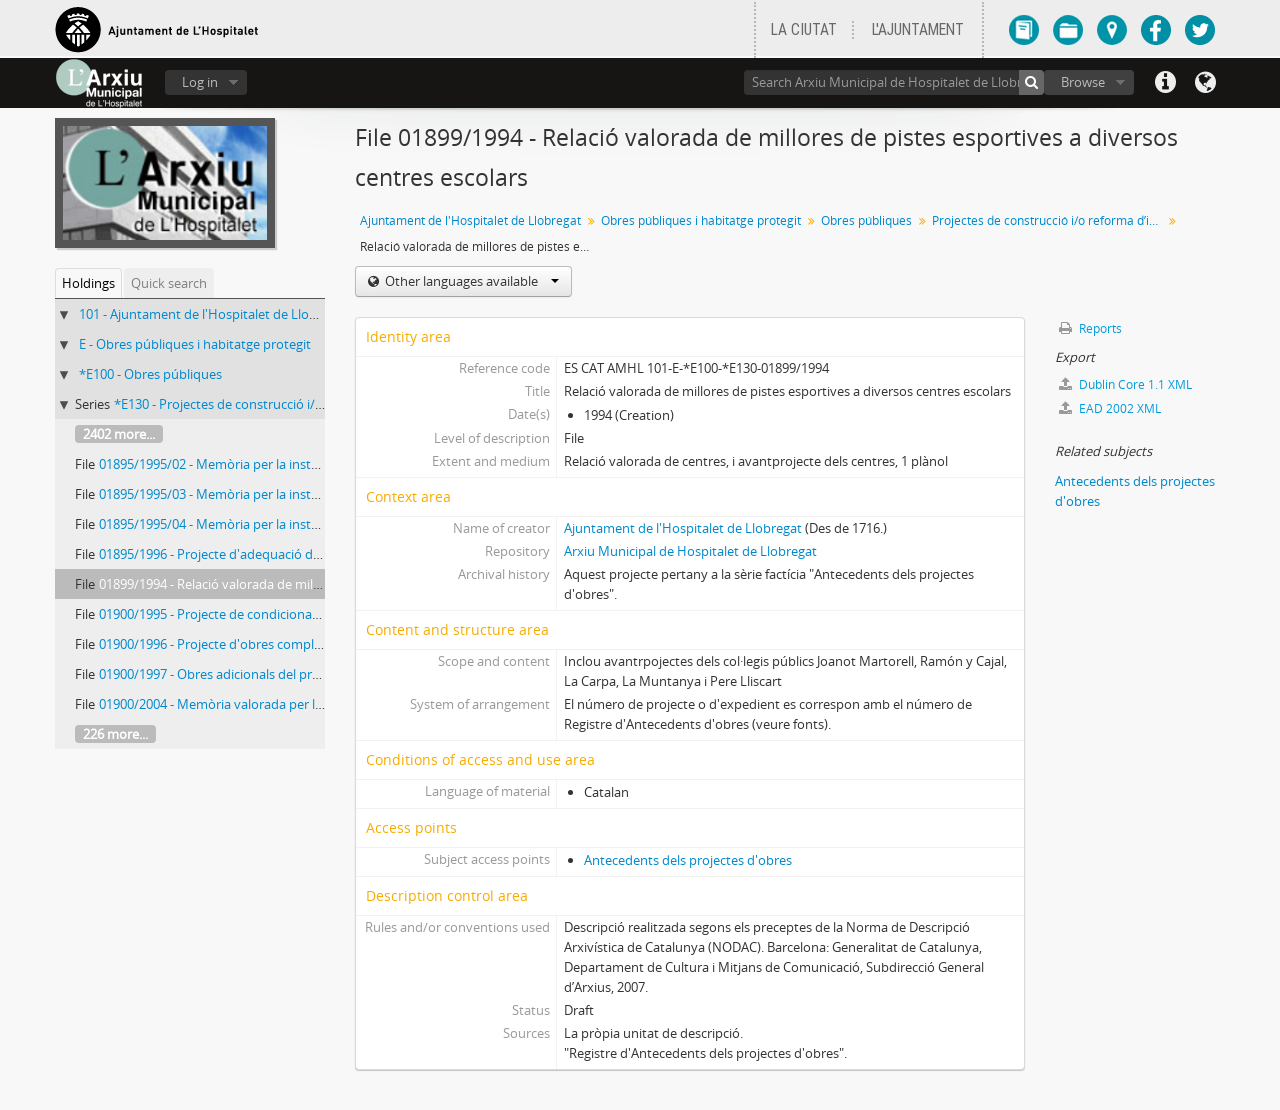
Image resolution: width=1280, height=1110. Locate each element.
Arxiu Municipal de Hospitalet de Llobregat (690, 551)
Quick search (169, 283)
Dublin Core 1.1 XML (1125, 384)
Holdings (88, 283)
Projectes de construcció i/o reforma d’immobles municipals (1049, 220)
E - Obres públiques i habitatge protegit (195, 344)
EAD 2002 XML (1110, 408)
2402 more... (119, 434)
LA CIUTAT (804, 30)
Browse (1083, 82)
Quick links (1165, 83)
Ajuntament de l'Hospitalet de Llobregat (470, 220)
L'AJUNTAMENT (918, 30)
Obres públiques (866, 220)
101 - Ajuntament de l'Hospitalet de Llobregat (213, 314)
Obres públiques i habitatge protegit (701, 220)
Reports (1090, 328)
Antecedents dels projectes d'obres (688, 860)
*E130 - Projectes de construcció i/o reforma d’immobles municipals (313, 404)
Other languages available (470, 281)
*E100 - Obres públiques (150, 374)
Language (1205, 83)
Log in (200, 82)
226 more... (115, 734)
